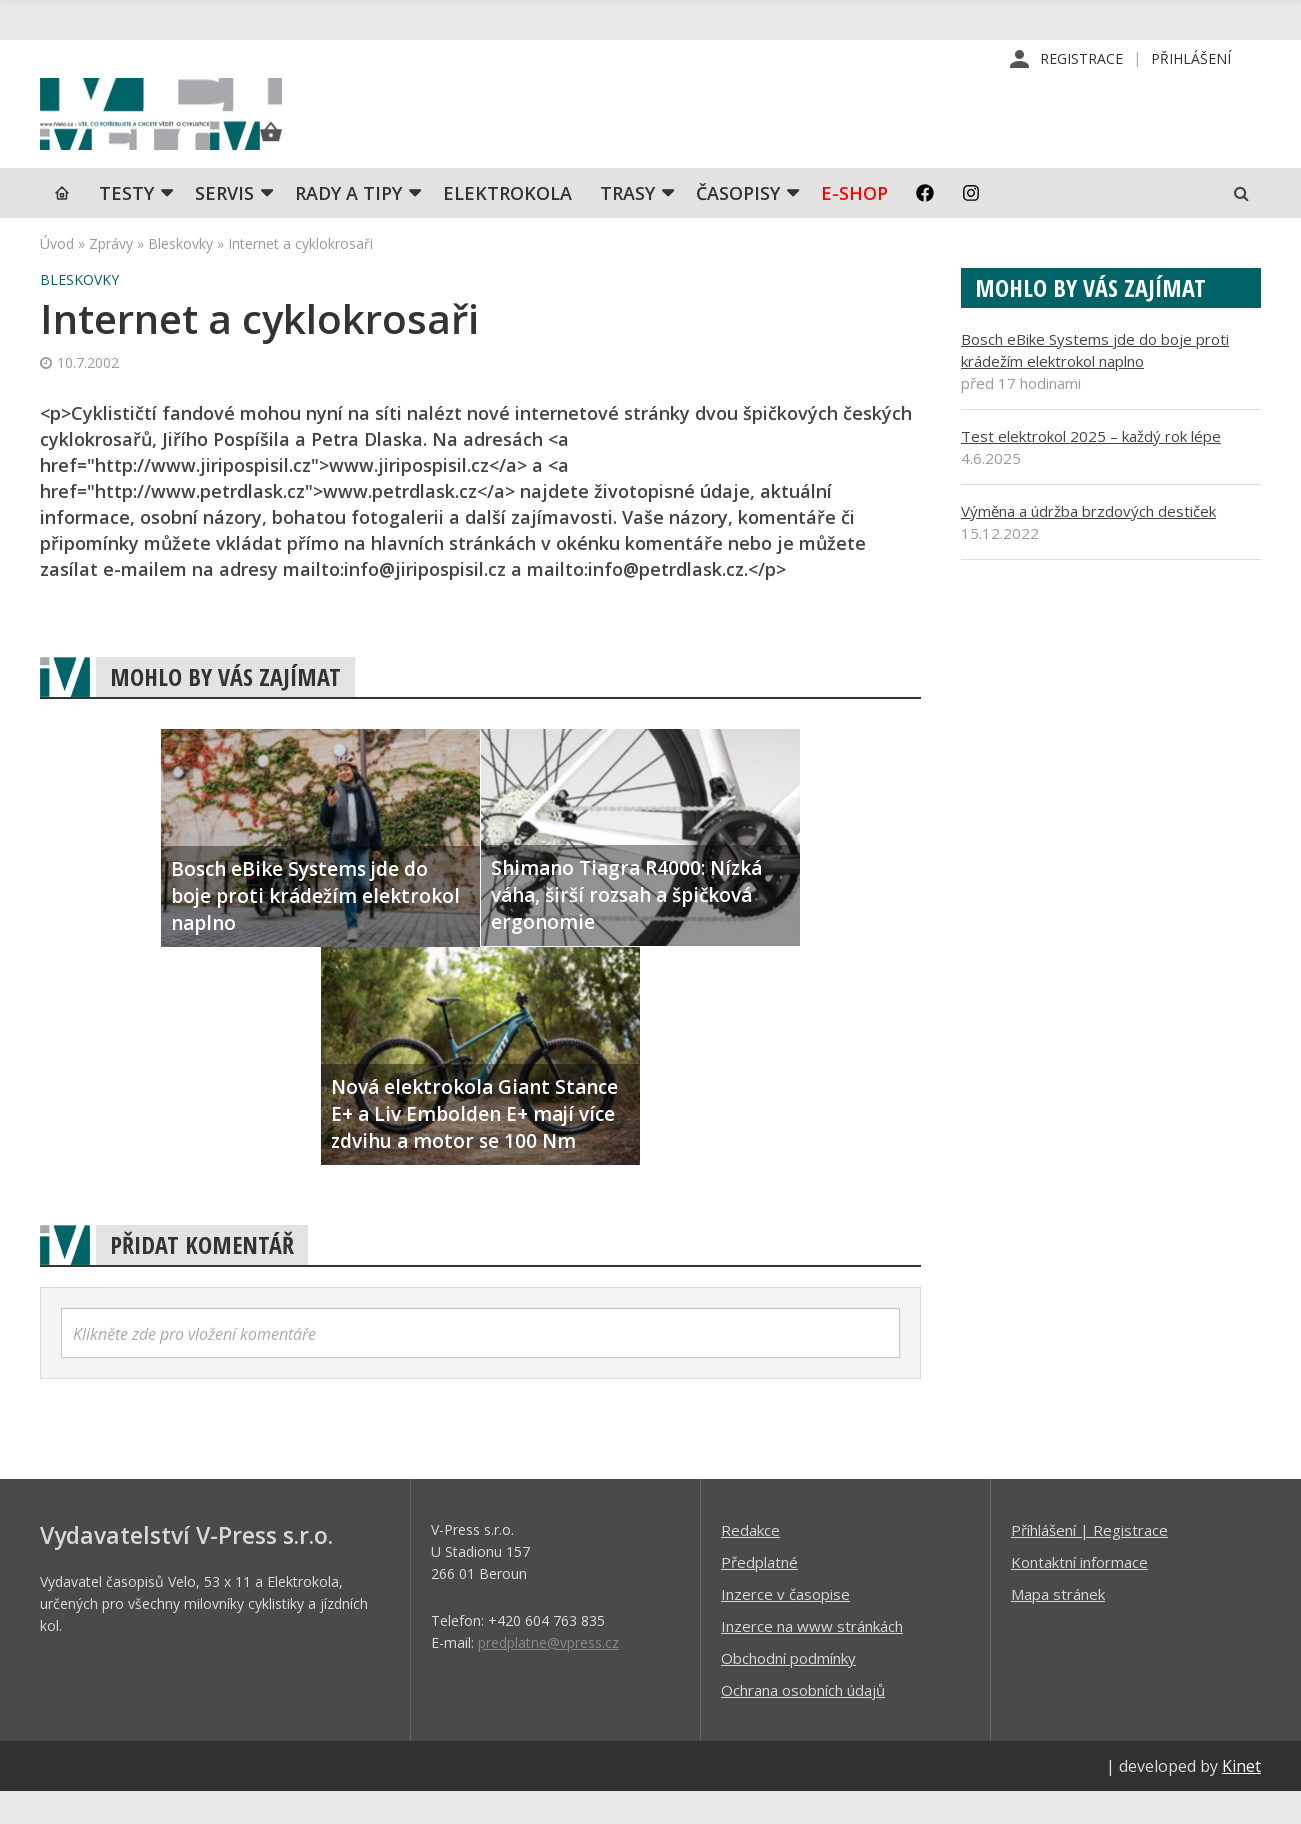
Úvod (57, 275)
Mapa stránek (1058, 1626)
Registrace (1081, 59)
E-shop (854, 225)
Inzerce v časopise (785, 1626)
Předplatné (759, 1594)
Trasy (627, 225)
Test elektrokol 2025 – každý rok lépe (1091, 468)
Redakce (750, 1562)
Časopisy (738, 225)
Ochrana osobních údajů (803, 1722)
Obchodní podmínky (788, 1690)
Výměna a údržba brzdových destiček (1088, 543)
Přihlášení (1191, 59)
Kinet (1241, 1798)
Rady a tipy (348, 225)
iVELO (210, 131)
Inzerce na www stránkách (812, 1658)
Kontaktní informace (1079, 1594)
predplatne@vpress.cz (548, 1674)
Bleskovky (180, 275)
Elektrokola (507, 225)
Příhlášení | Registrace (1089, 1562)
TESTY (126, 225)
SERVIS (224, 225)
